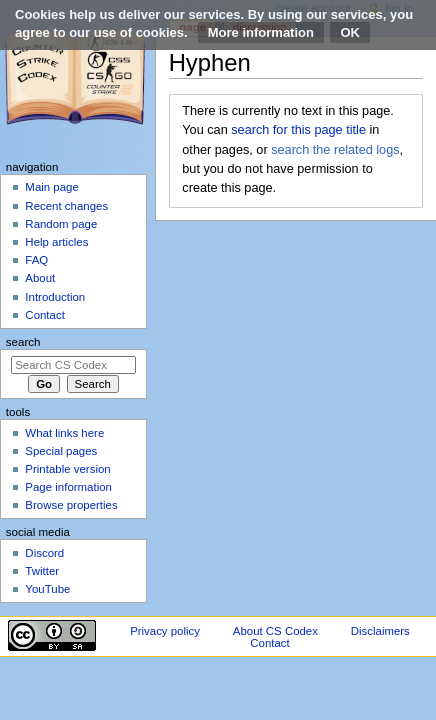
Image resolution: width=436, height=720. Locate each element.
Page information (68, 487)
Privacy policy (165, 631)
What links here (64, 433)
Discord (44, 553)
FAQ (36, 260)
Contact (44, 315)
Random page (61, 224)
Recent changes (66, 206)
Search (23, 342)
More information (261, 32)
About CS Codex (275, 631)
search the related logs (335, 150)
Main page (52, 187)
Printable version (67, 469)
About (40, 278)
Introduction (55, 297)
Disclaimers (380, 631)
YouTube (47, 589)
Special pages (61, 451)
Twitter (42, 571)
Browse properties (71, 505)
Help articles (56, 242)
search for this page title (298, 130)
